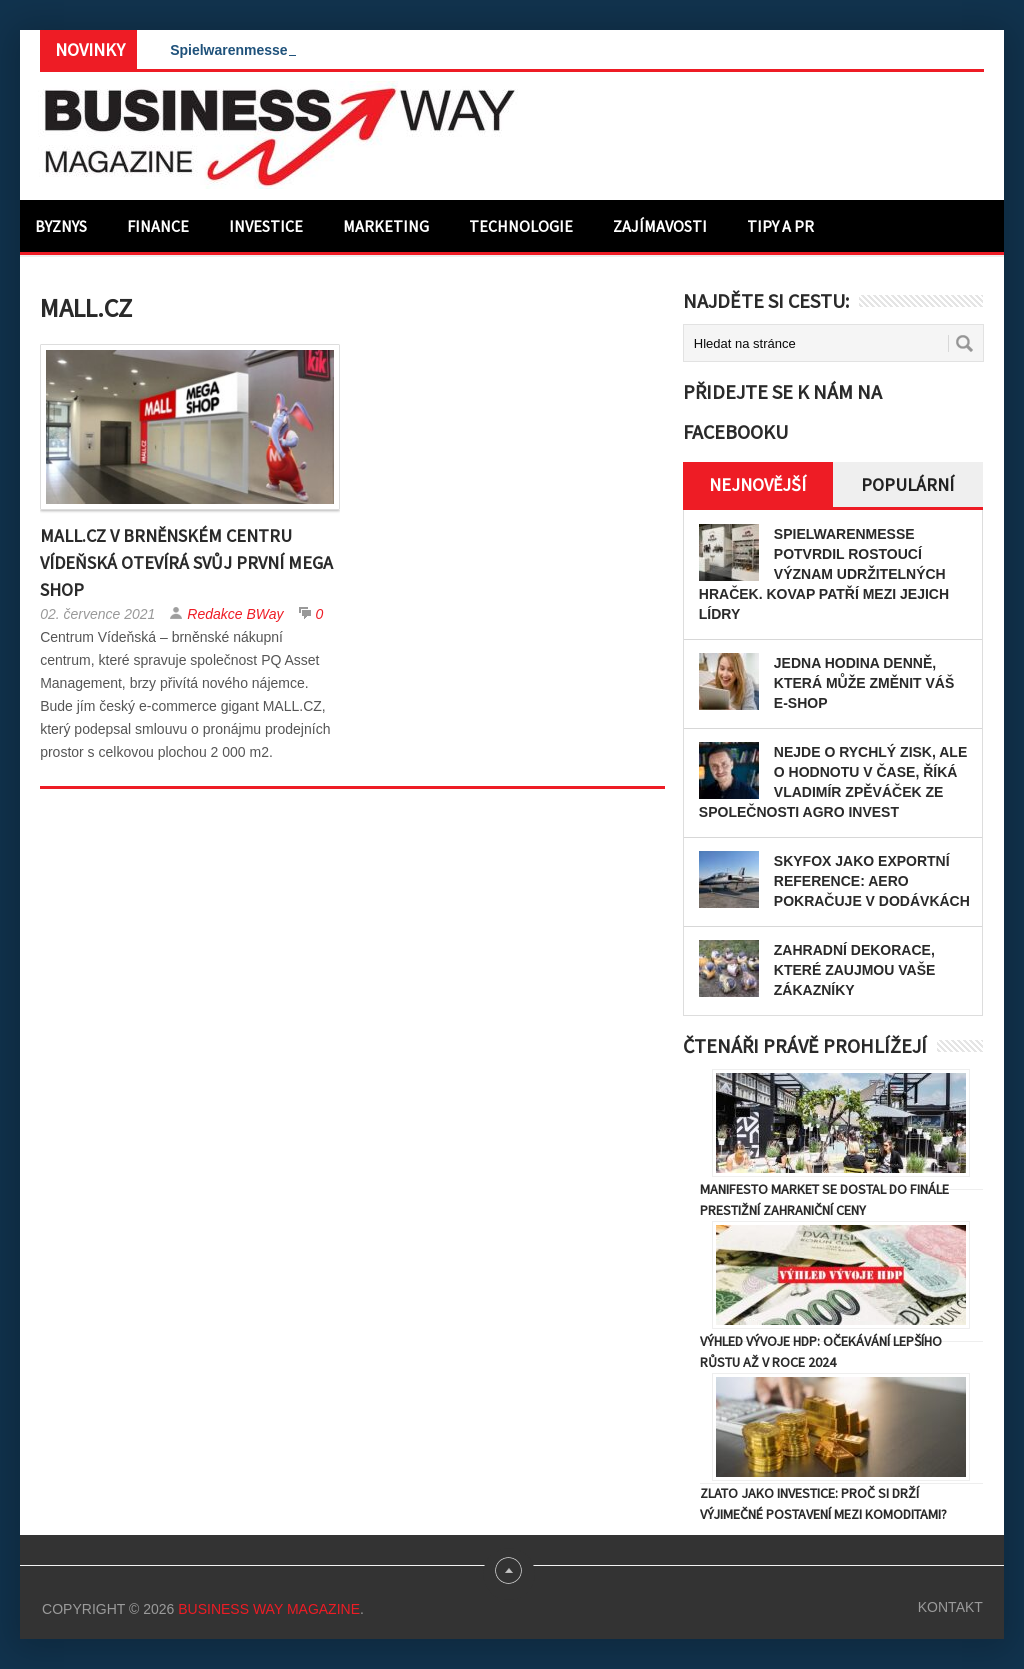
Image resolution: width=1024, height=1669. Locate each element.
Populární (907, 484)
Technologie (521, 226)
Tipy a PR (780, 226)
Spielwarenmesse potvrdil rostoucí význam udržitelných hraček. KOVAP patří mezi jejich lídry (824, 574)
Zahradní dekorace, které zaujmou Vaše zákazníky (855, 970)
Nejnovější (757, 484)
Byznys (61, 226)
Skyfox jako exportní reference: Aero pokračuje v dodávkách (872, 881)
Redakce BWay (235, 614)
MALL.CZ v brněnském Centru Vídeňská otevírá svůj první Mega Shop (186, 562)
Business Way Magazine (269, 1609)
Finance (158, 226)
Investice (266, 226)
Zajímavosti (660, 226)
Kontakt (950, 1607)
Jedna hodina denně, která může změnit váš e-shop (864, 683)
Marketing (386, 226)
